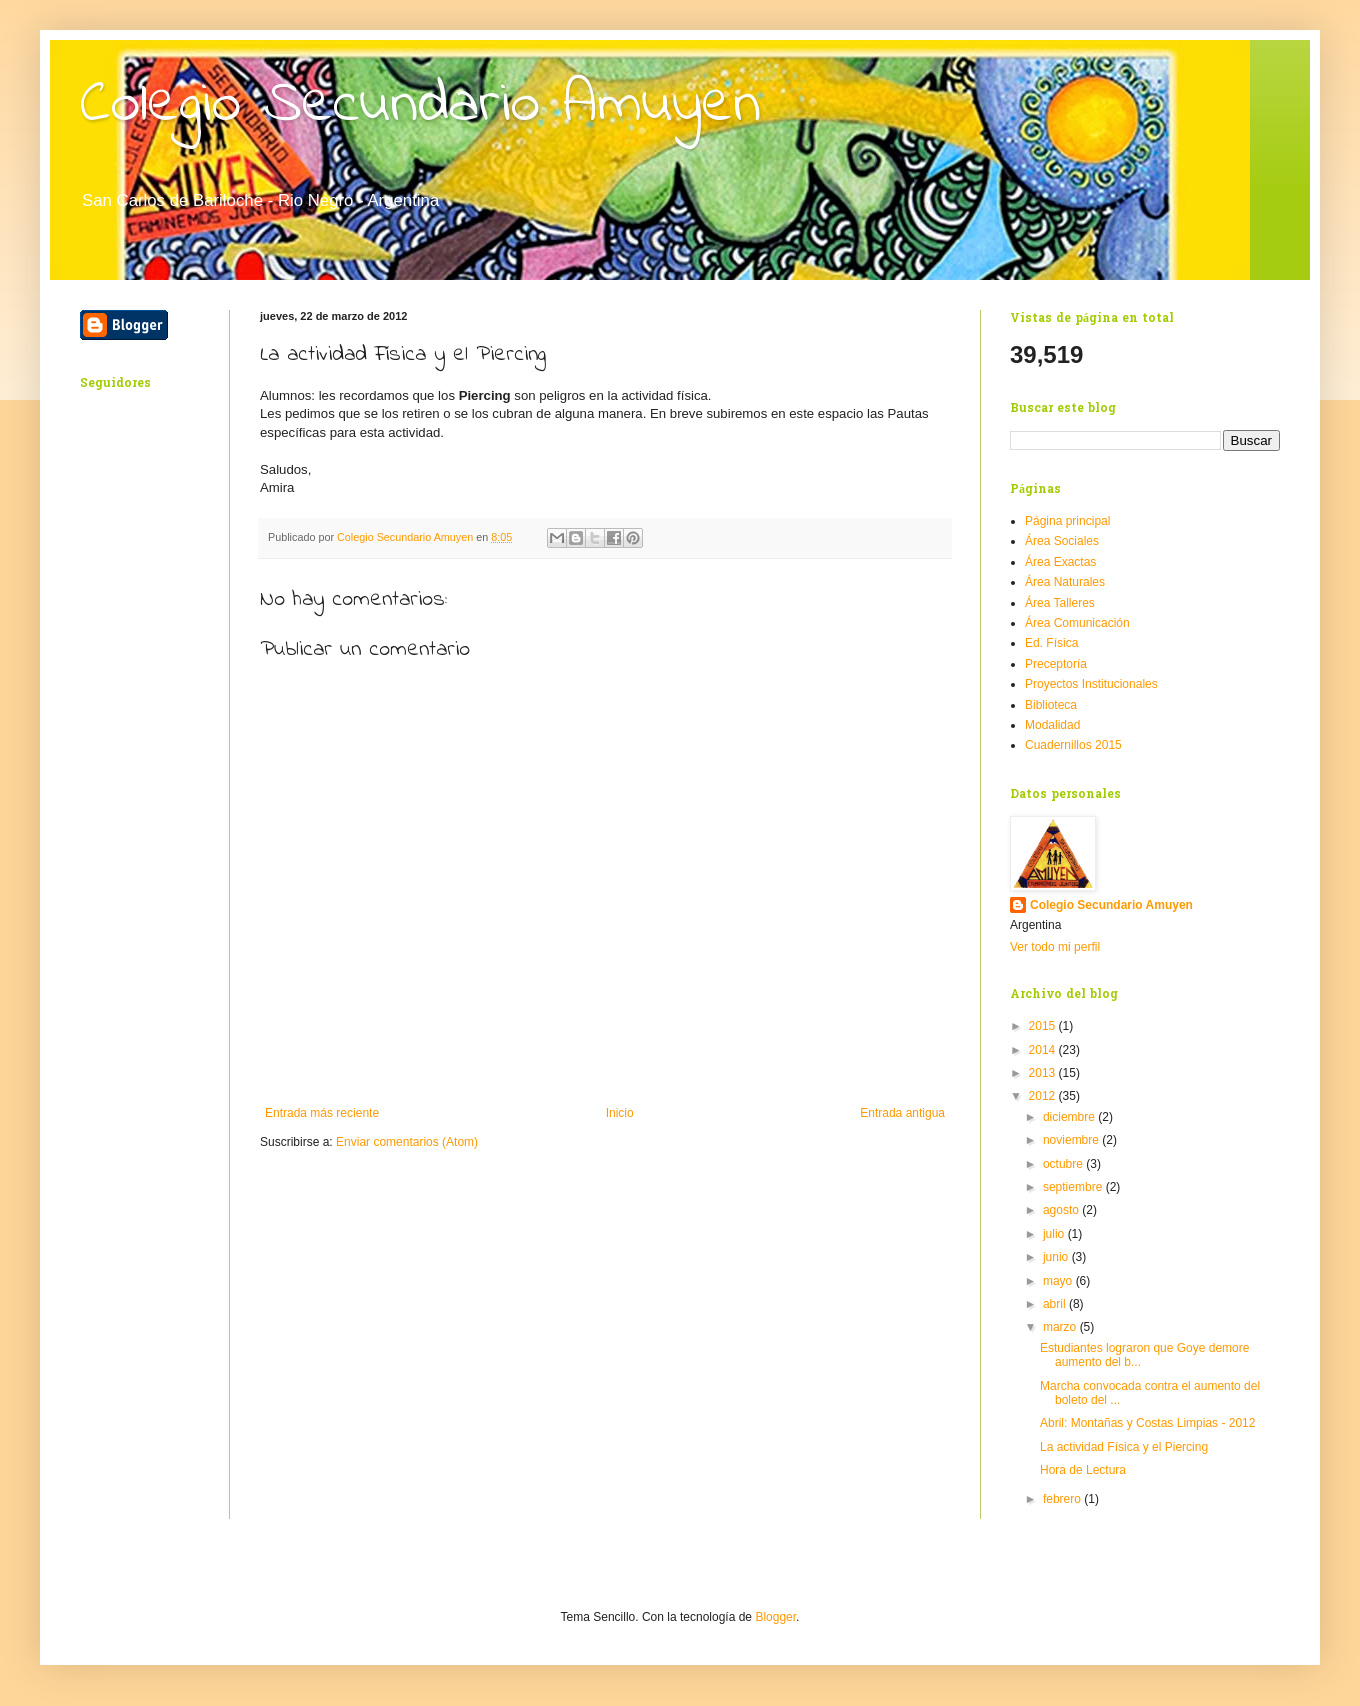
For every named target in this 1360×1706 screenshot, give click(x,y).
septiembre (1074, 1187)
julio (1055, 1234)
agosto (1062, 1210)
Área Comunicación (1077, 623)
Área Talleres (1060, 603)
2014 (1044, 1050)
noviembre (1072, 1140)
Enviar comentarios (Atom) (407, 1142)
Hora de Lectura (1083, 1470)
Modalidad (1052, 725)
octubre (1064, 1164)
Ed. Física (1051, 643)
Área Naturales (1065, 582)
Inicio (620, 1113)
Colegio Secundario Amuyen (420, 105)
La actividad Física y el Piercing (1124, 1447)
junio (1057, 1257)
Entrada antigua (902, 1113)
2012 (1044, 1096)
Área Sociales (1062, 541)
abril (1056, 1304)
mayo (1059, 1281)
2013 (1044, 1073)
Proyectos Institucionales (1091, 684)
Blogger (775, 1617)
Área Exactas (1060, 562)
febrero (1063, 1499)
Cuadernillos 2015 (1073, 745)
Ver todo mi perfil (1055, 947)
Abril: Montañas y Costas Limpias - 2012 (1147, 1423)
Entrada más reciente (322, 1113)
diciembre (1070, 1117)
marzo (1061, 1327)
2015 (1044, 1026)
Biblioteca (1051, 705)
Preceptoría (1056, 664)
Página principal (1067, 521)
